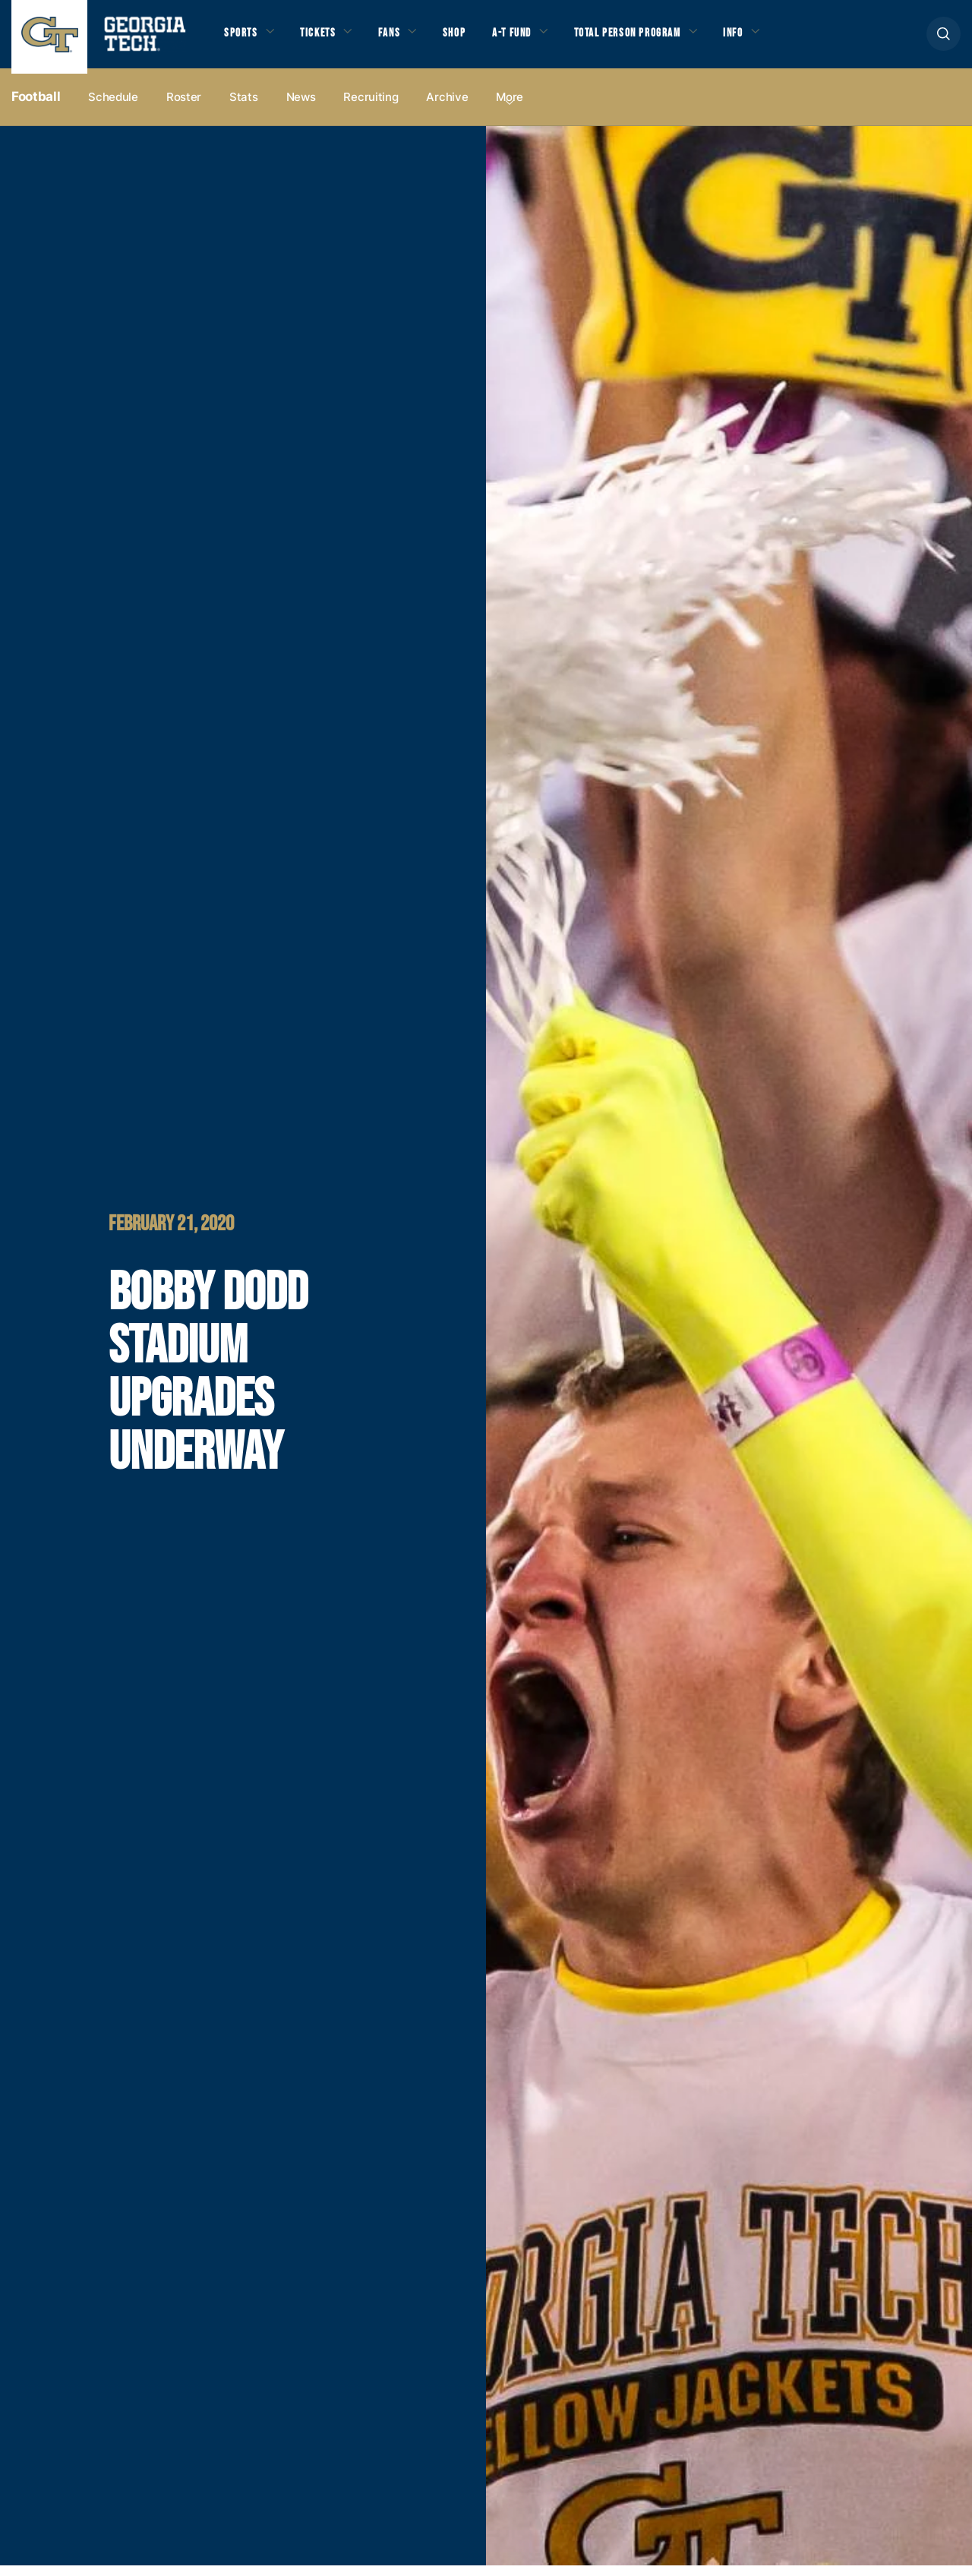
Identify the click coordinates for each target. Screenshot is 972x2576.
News (301, 107)
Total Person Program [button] (661, 38)
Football (35, 107)
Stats (243, 107)
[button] (943, 39)
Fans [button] (402, 38)
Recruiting (370, 107)
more (509, 107)
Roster (183, 107)
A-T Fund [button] (534, 38)
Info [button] (778, 38)
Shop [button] (471, 38)
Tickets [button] (326, 38)
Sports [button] (242, 38)
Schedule (113, 107)
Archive (447, 107)
